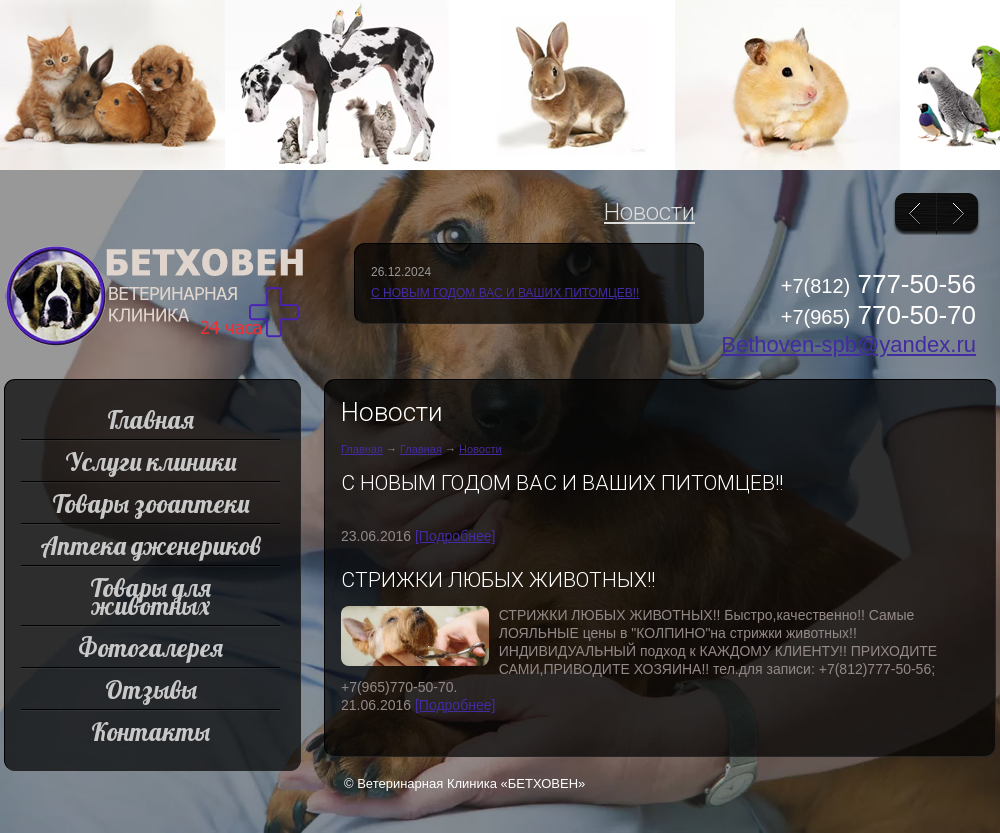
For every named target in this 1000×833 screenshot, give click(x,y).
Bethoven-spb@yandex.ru (848, 344)
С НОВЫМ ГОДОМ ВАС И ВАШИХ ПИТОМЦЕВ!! (505, 293)
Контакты (150, 731)
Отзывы (151, 689)
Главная (362, 449)
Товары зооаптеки (151, 503)
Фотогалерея (150, 647)
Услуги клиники (151, 461)
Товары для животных (150, 596)
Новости (649, 212)
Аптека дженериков (150, 545)
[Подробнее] (455, 536)
